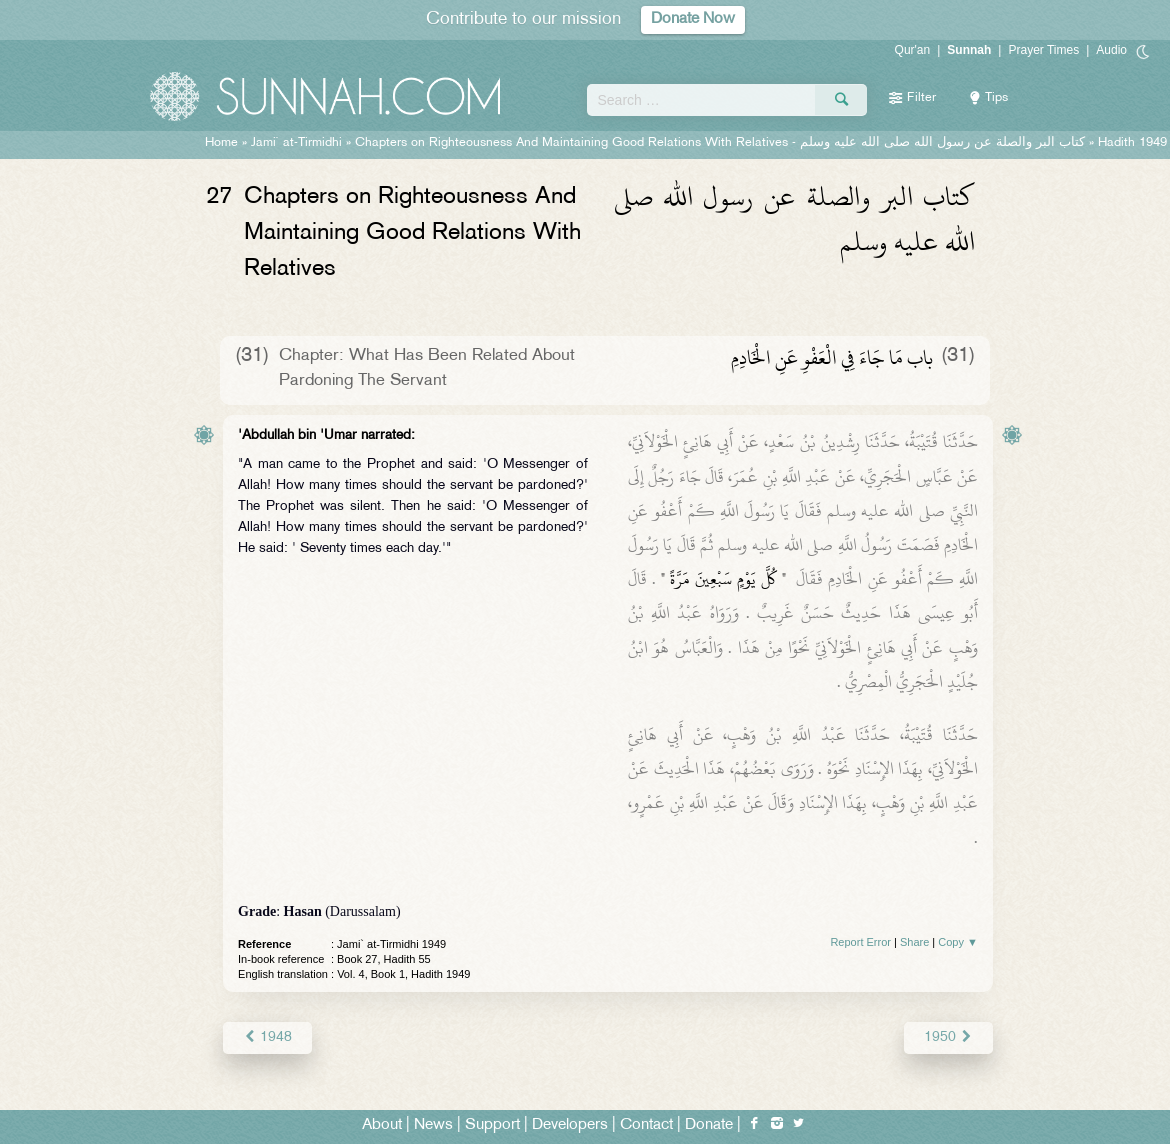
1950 (948, 1037)
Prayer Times (1043, 50)
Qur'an (913, 50)
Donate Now (693, 19)
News (433, 1125)
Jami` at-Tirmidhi (296, 143)
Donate (709, 1125)
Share (914, 942)
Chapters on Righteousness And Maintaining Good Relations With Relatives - (720, 143)
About (382, 1125)
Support (492, 1125)
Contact (646, 1125)
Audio (1111, 50)
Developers (570, 1125)
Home (221, 143)
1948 (267, 1037)
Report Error (860, 942)
